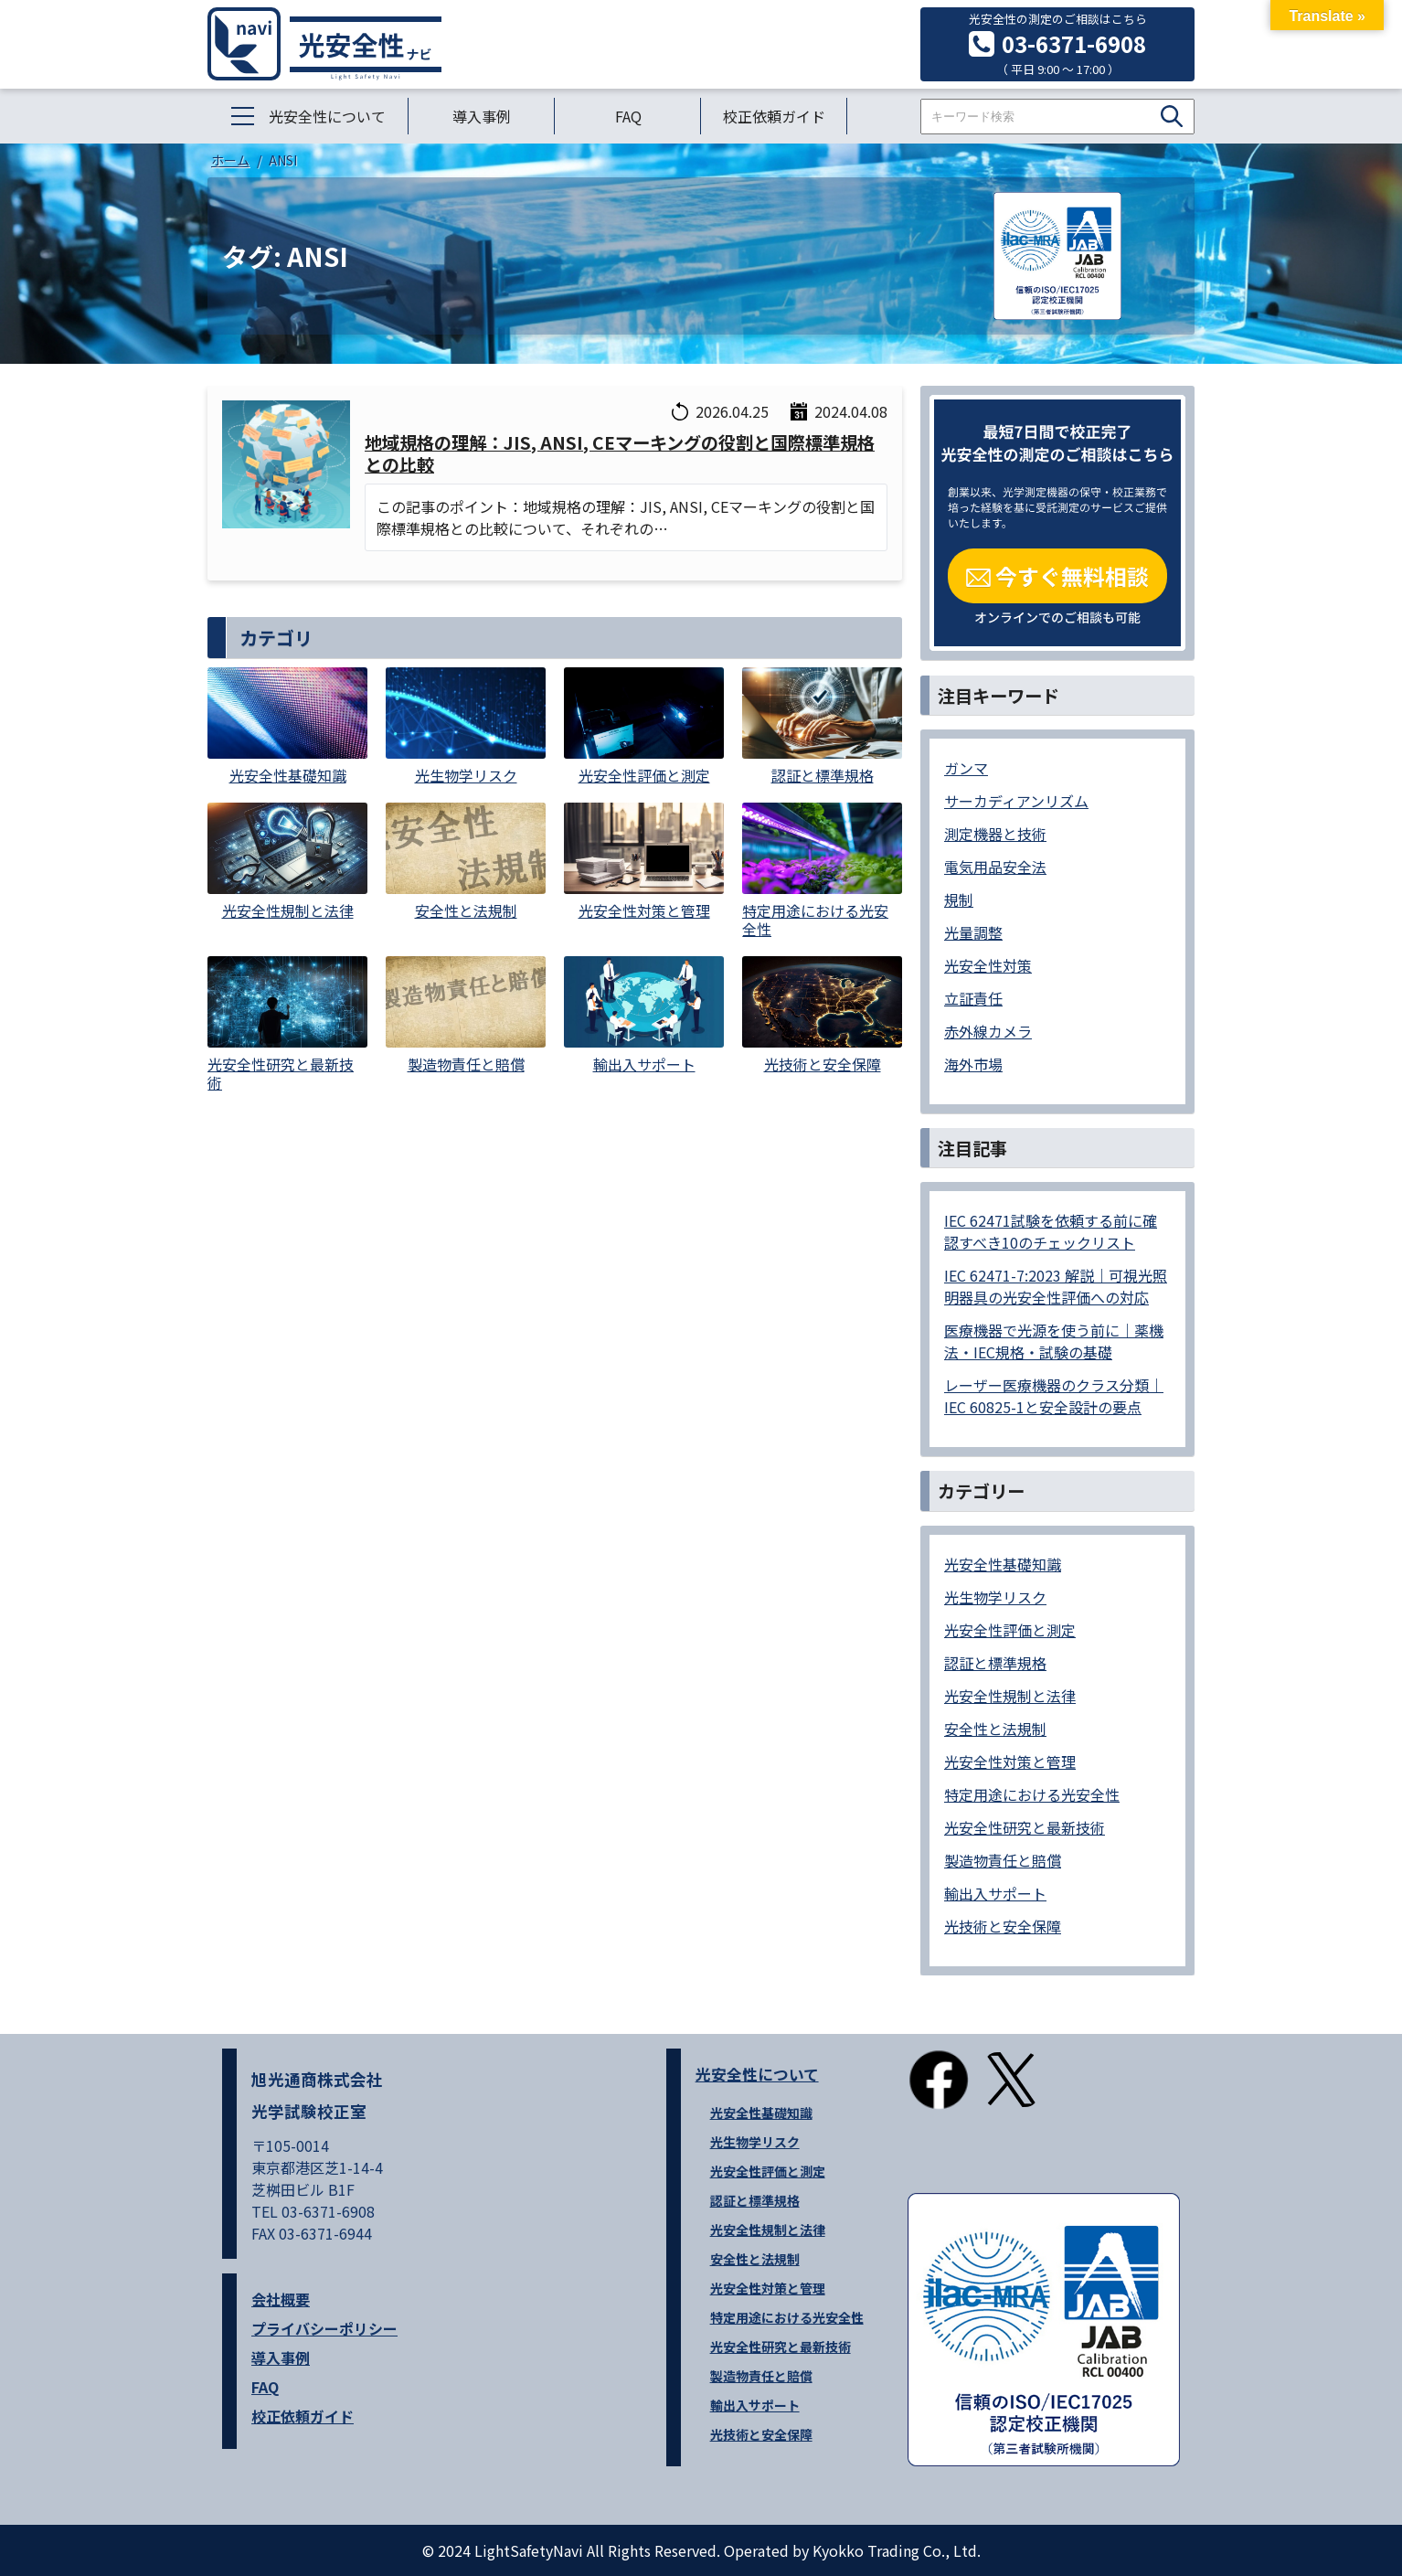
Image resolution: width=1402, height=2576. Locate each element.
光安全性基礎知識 (1002, 1564)
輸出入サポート (995, 1893)
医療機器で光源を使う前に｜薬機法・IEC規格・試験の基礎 (1053, 1341)
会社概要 (280, 2299)
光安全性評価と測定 (1010, 1630)
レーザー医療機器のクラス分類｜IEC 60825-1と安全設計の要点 (1053, 1396)
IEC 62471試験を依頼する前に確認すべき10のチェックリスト (1050, 1231)
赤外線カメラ (988, 1031)
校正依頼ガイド (774, 116)
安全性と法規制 (995, 1729)
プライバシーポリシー (324, 2328)
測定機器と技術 (995, 834)
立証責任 (973, 998)
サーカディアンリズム (1016, 801)
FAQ (628, 116)
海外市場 (973, 1064)
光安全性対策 (988, 965)
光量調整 (973, 932)
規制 (958, 899)
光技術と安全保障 (1002, 1926)
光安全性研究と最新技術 (1024, 1827)
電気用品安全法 (995, 867)
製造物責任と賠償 (1002, 1860)
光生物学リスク (995, 1597)
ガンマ (966, 768)
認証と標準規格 (995, 1663)
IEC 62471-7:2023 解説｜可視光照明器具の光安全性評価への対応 (1055, 1286)
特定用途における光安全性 (1032, 1794)
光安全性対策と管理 (1010, 1761)
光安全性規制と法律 (1010, 1696)
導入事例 (481, 116)
